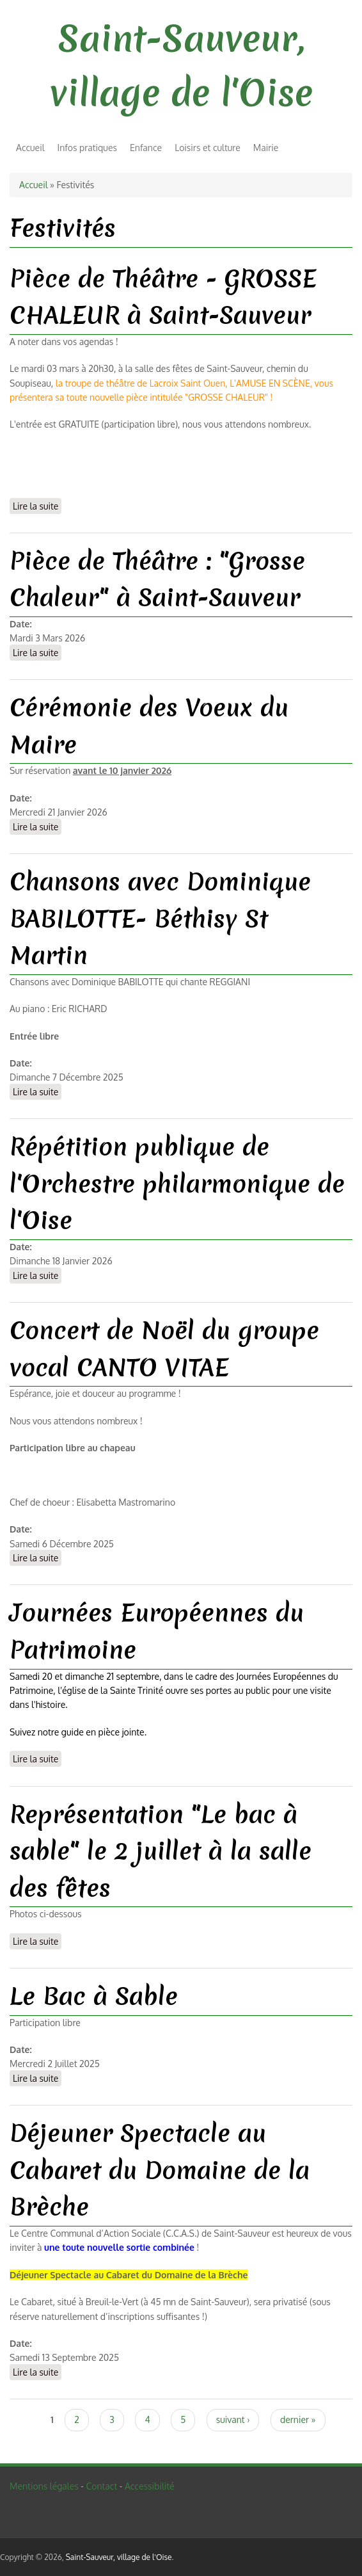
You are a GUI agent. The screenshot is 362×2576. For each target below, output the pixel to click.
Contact (101, 2486)
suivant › (233, 2419)
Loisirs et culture (207, 147)
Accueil (30, 147)
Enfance (146, 147)
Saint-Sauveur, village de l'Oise (119, 2557)
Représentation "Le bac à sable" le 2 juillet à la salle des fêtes (160, 1851)
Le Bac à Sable (94, 1996)
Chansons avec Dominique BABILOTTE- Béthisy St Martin (160, 918)
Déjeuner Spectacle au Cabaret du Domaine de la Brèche (160, 2169)
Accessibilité (150, 2486)
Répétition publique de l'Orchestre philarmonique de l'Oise (177, 1183)
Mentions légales (44, 2486)
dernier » (298, 2419)
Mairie (266, 147)
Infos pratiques (87, 147)
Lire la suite (37, 505)
